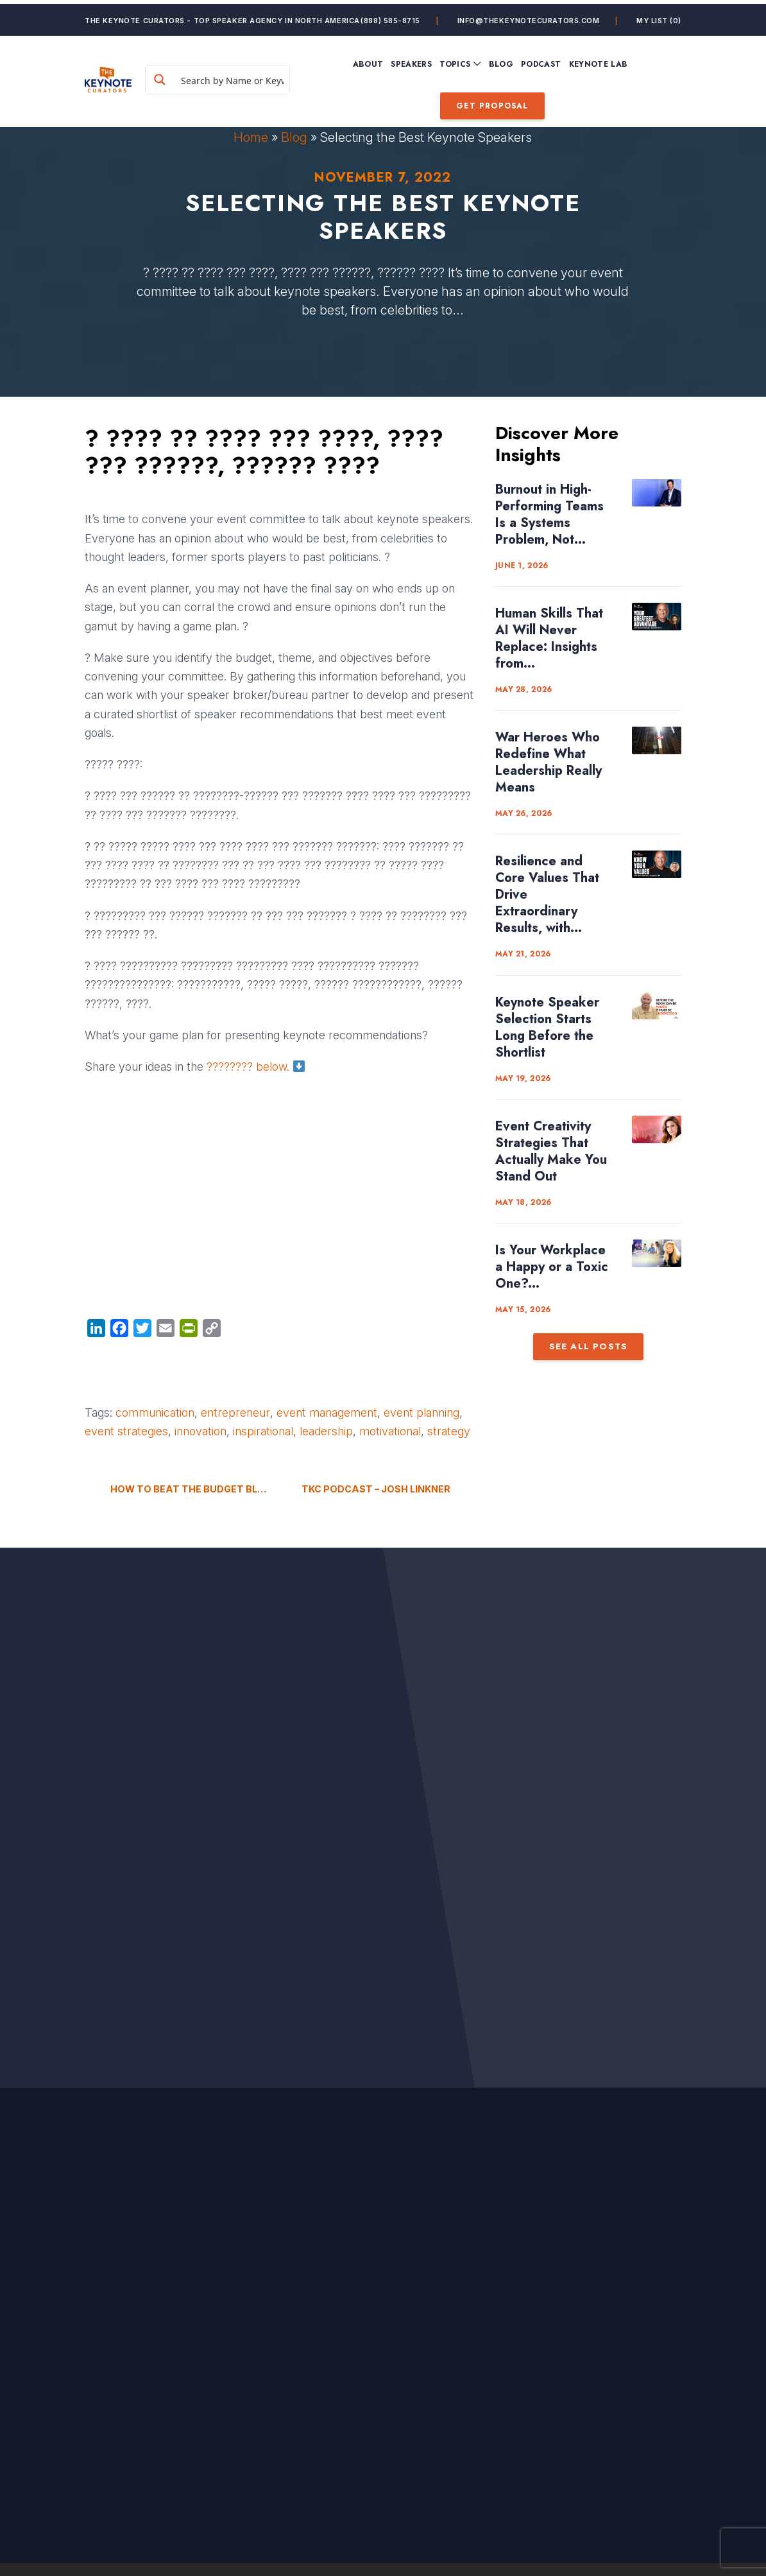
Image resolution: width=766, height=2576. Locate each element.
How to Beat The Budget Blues (190, 1488)
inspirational (263, 1431)
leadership (326, 1431)
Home (251, 137)
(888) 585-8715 (390, 17)
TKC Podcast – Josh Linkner (376, 1488)
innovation (200, 1431)
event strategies (126, 1431)
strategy (448, 1431)
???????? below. (256, 1066)
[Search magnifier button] (196, 76)
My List (658, 17)
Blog (294, 137)
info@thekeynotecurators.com (528, 17)
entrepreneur (235, 1412)
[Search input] (255, 76)
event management (327, 1412)
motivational (390, 1431)
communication (154, 1412)
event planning (421, 1412)
